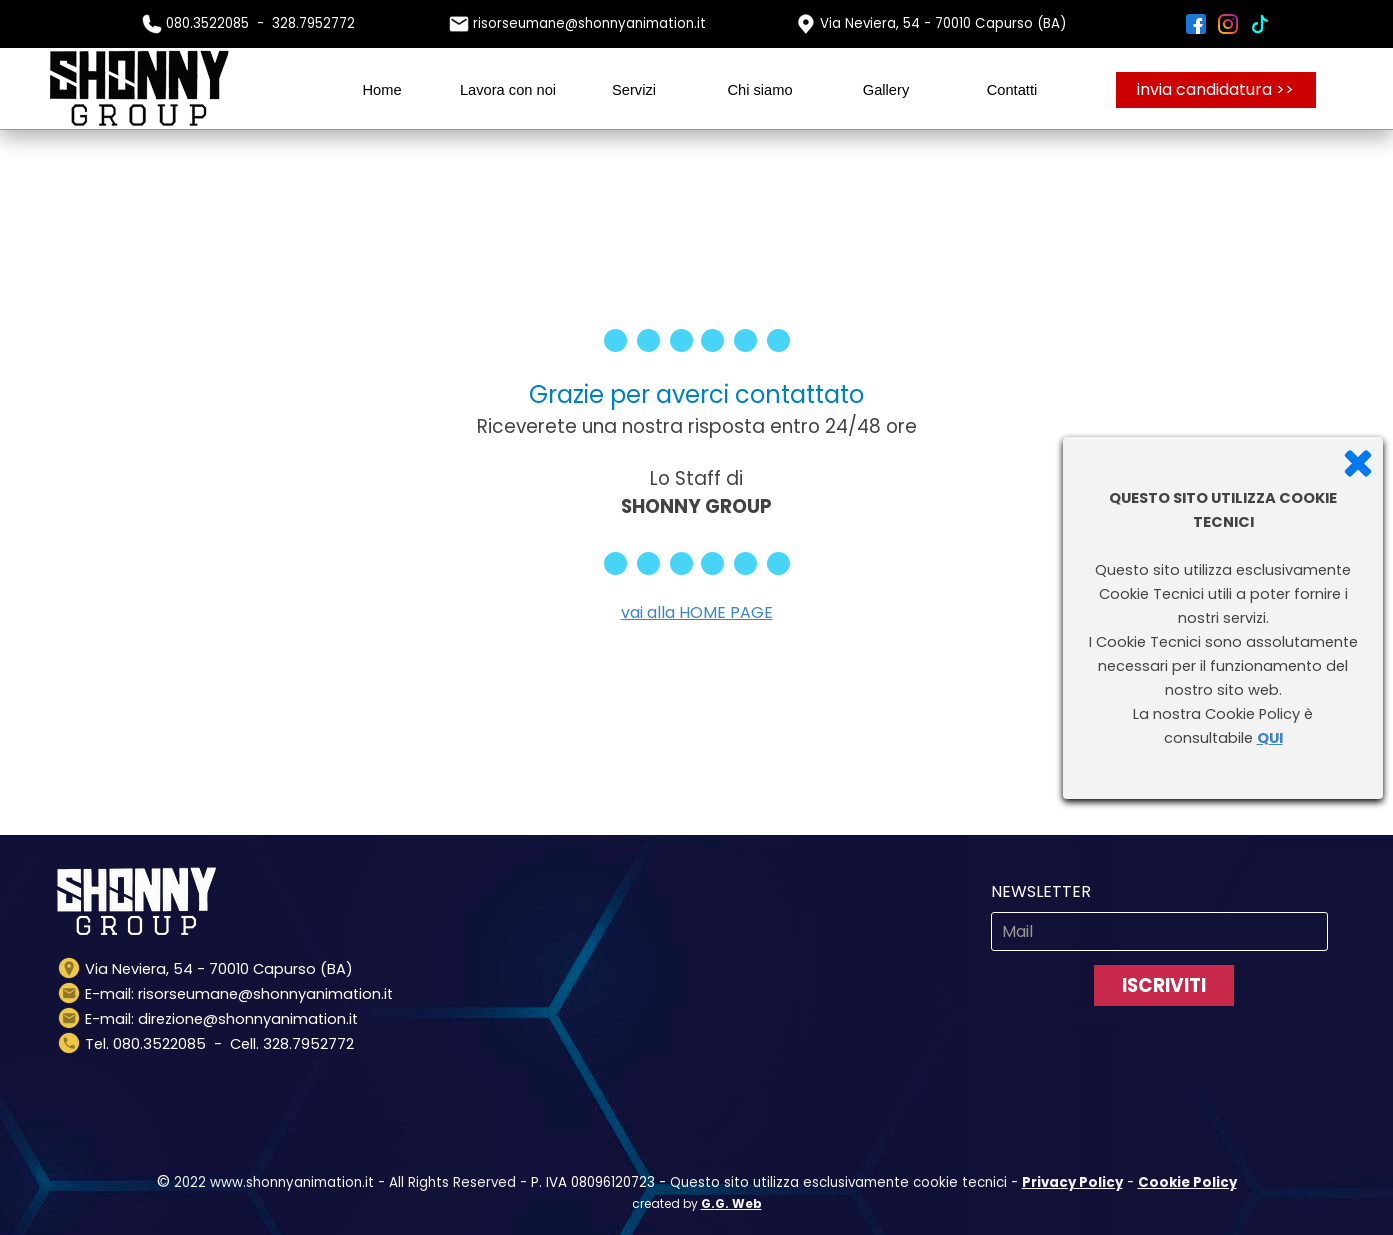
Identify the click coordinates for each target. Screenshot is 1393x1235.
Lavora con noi (508, 90)
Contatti (1012, 90)
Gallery (886, 90)
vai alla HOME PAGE (697, 612)
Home (381, 90)
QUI (1270, 738)
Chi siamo (759, 90)
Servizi (634, 90)
